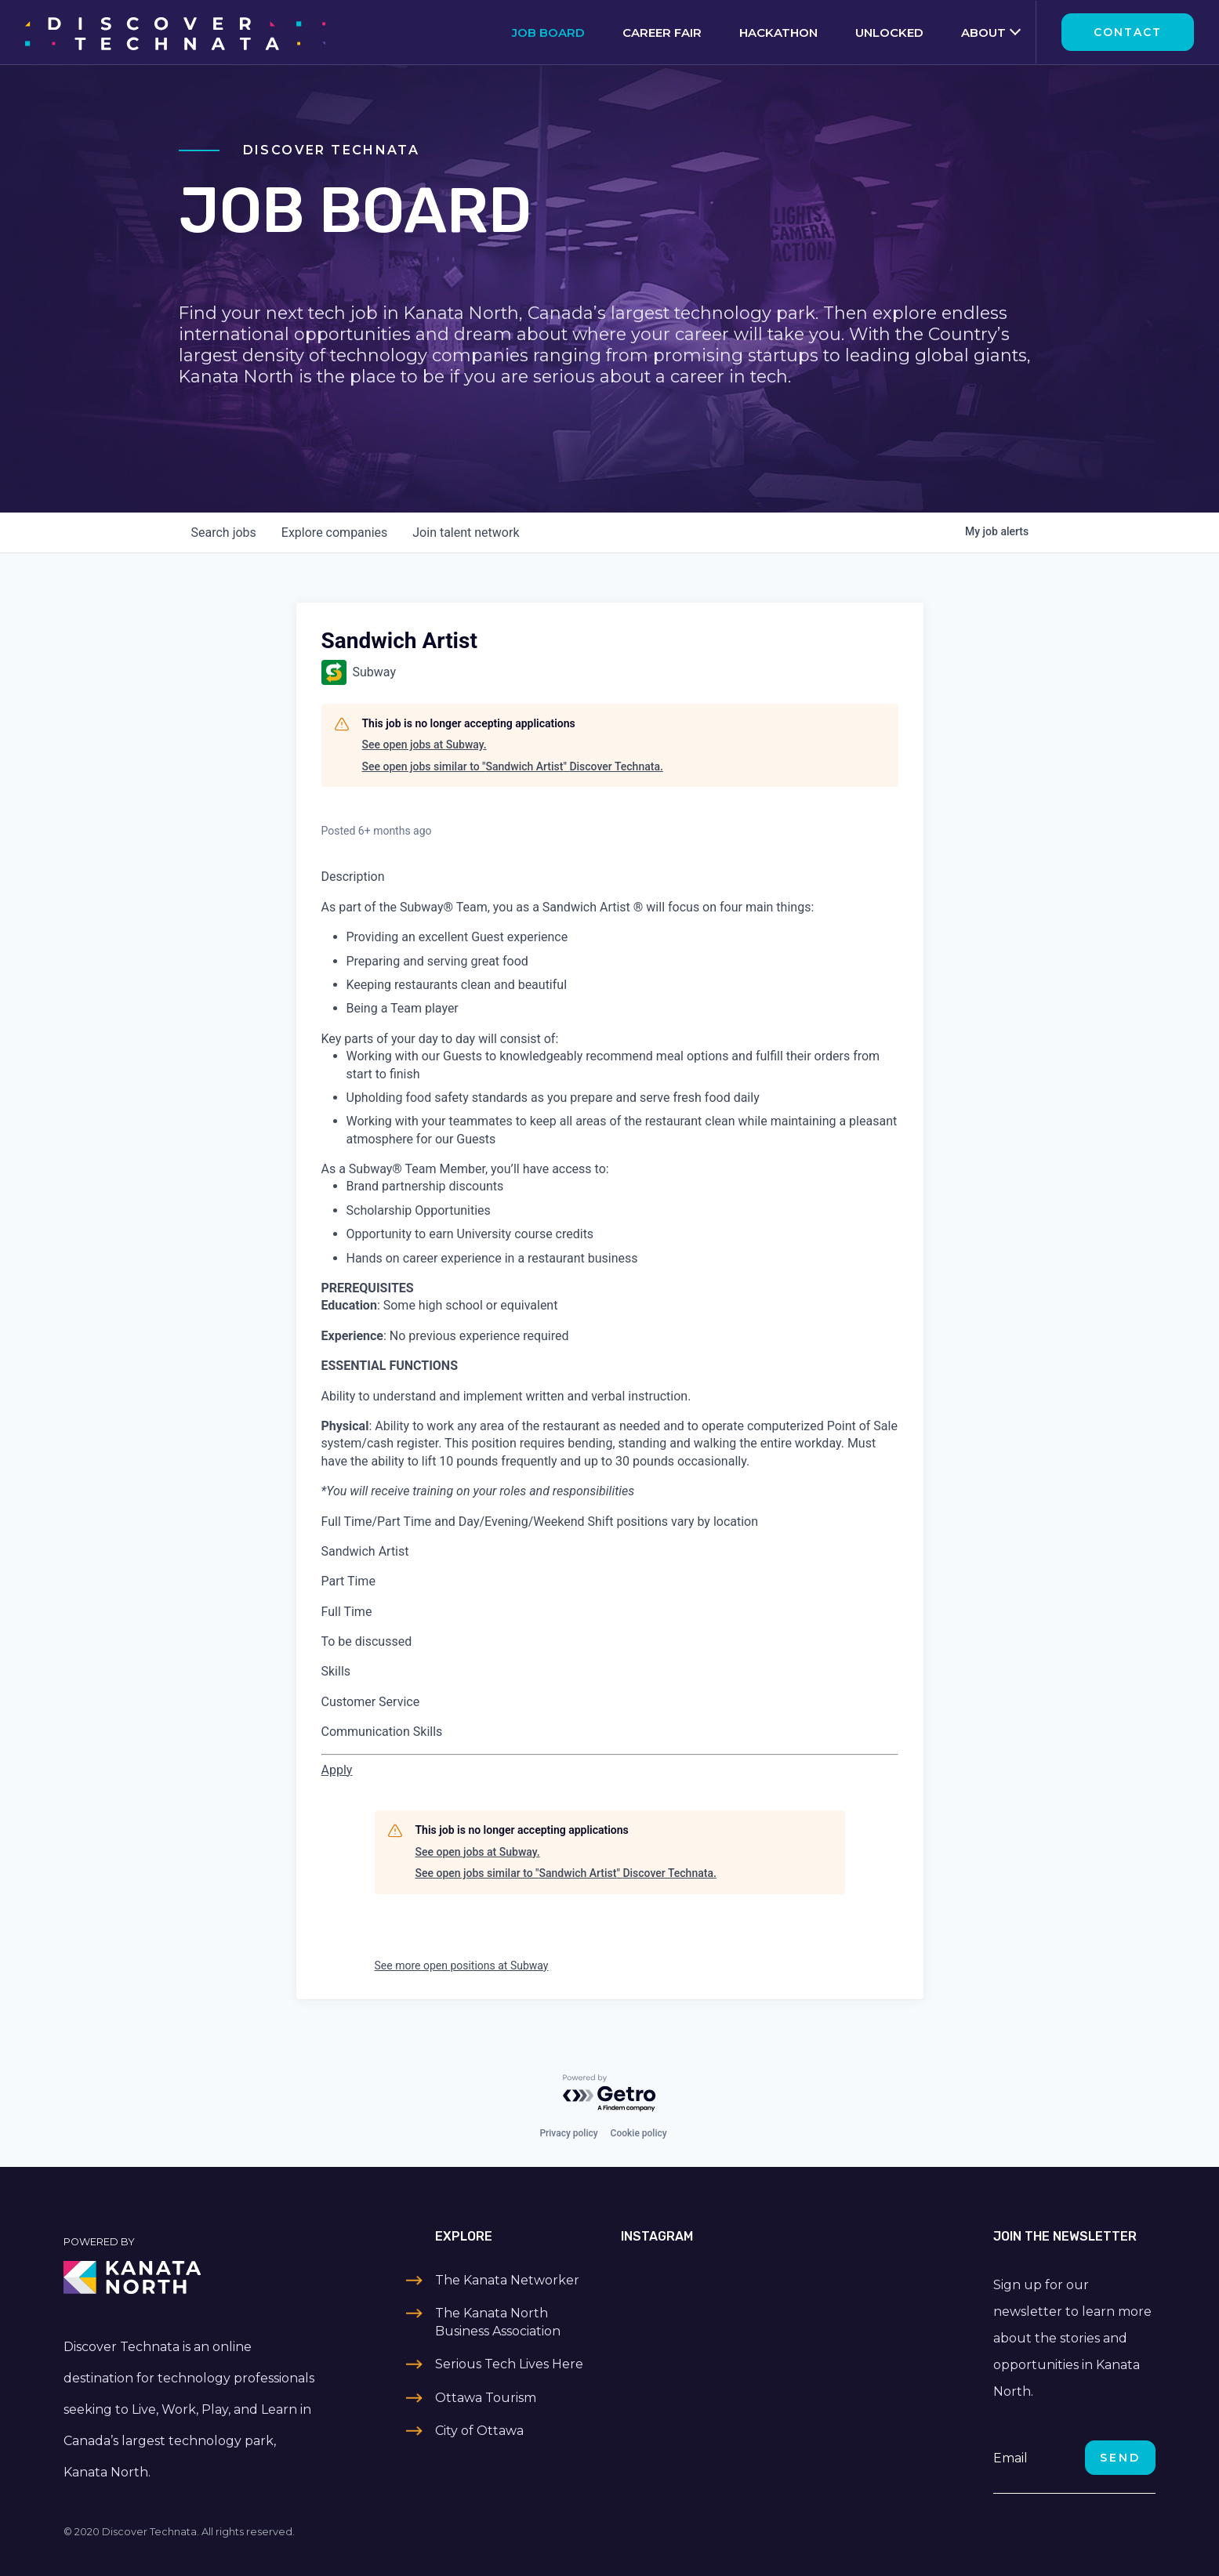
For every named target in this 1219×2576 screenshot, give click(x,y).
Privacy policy (568, 2133)
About (983, 32)
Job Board (548, 32)
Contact (1128, 32)
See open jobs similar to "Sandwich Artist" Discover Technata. (512, 766)
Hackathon (778, 32)
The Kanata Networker (507, 2280)
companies (334, 532)
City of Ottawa (479, 2430)
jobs (223, 532)
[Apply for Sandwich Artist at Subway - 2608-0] (337, 1770)
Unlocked (889, 32)
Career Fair (662, 32)
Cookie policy (639, 2133)
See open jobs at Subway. (424, 744)
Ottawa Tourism (485, 2397)
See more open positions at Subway (462, 1965)
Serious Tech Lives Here (509, 2364)
